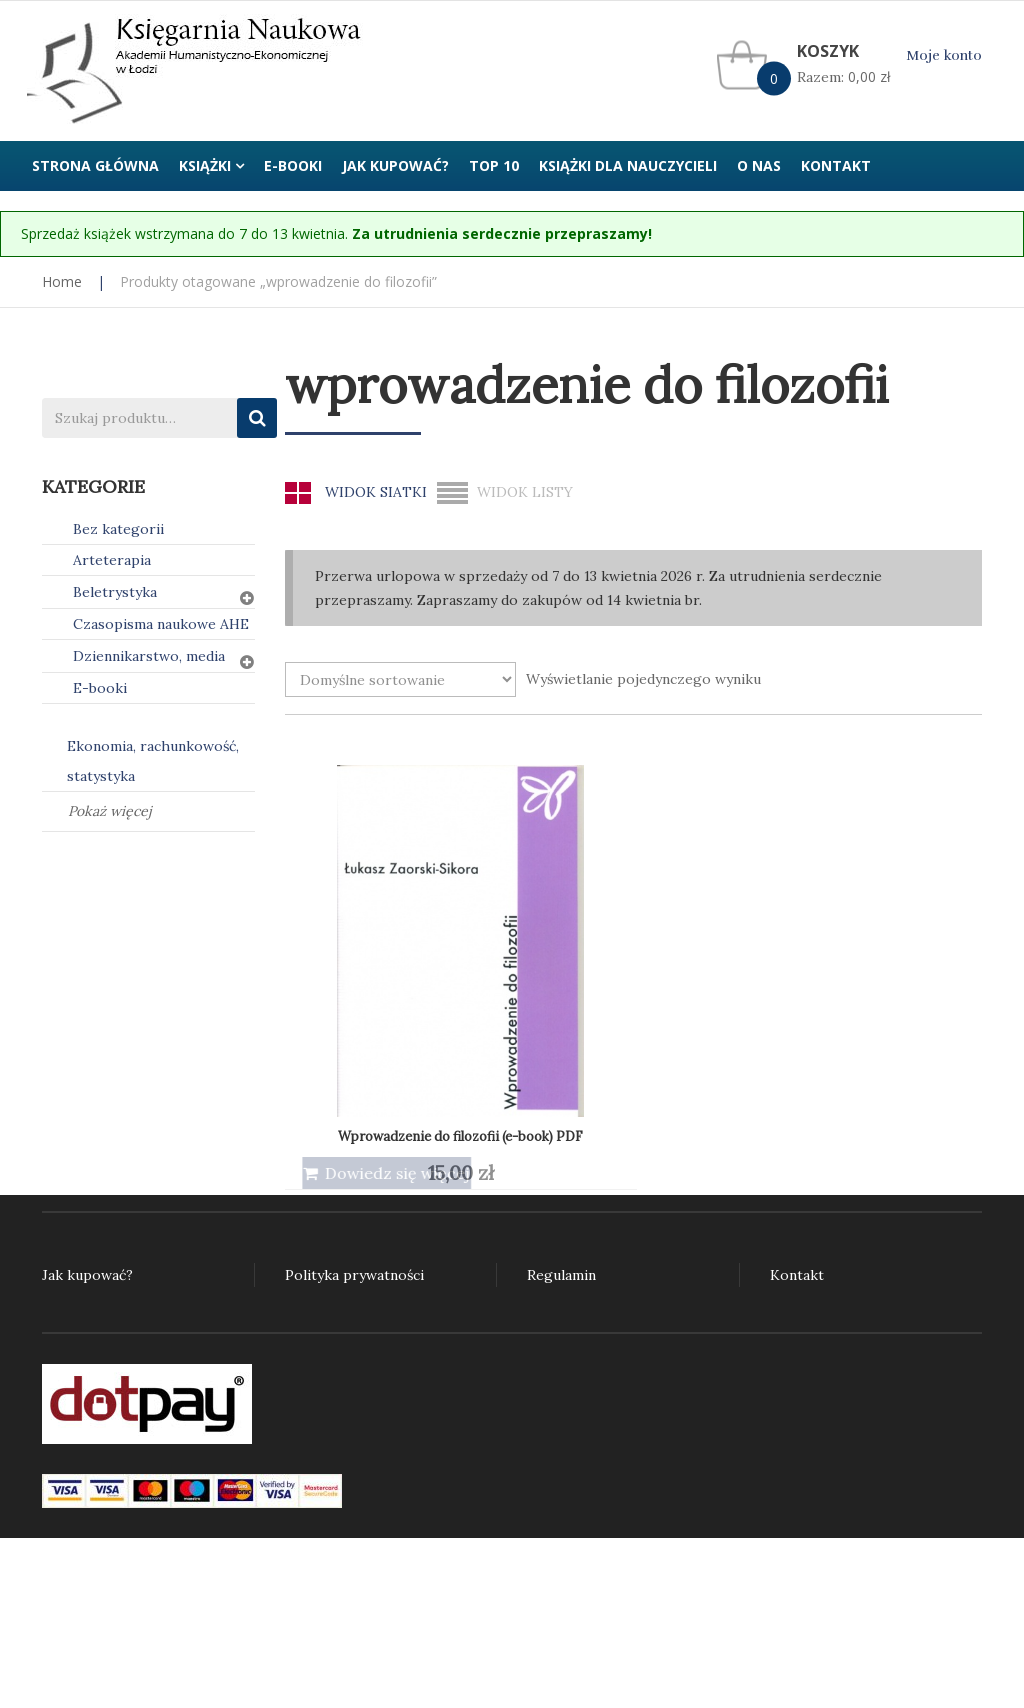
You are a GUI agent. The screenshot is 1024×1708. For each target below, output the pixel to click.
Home (62, 281)
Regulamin (561, 1275)
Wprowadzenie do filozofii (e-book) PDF (407, 936)
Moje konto (944, 55)
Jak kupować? (87, 1275)
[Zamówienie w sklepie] (400, 679)
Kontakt (797, 1275)
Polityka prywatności (354, 1275)
